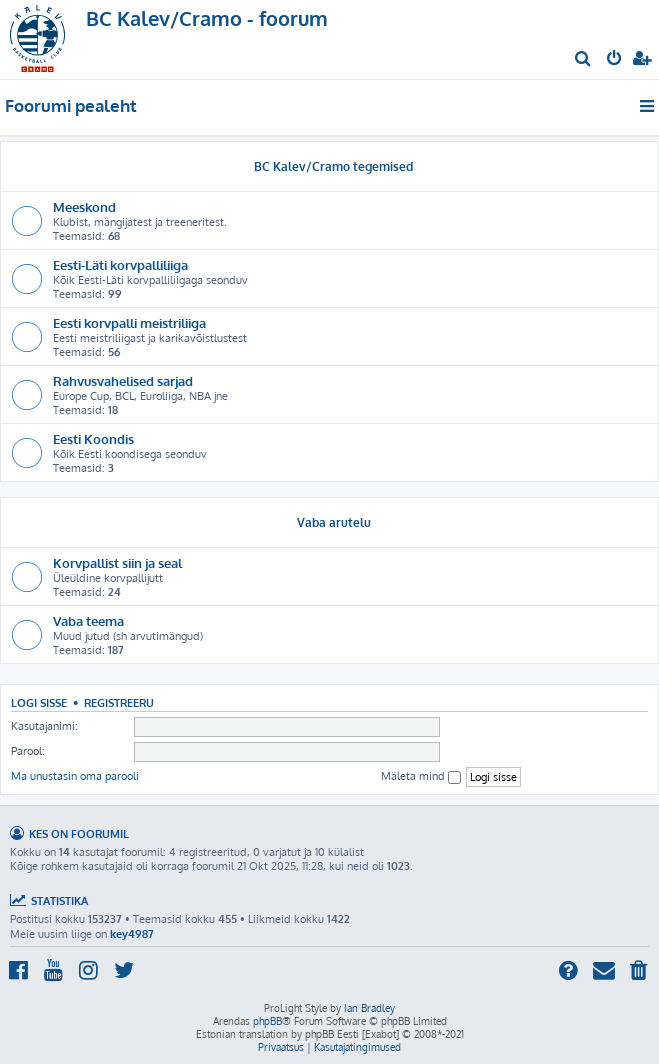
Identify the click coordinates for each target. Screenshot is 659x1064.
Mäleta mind (421, 776)
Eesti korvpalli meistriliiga (129, 322)
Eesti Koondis (93, 438)
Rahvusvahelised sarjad (123, 380)
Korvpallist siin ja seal (117, 562)
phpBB (267, 1021)
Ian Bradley (369, 1008)
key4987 (132, 934)
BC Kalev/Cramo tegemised (333, 166)
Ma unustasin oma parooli (75, 776)
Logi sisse (39, 702)
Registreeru (119, 702)
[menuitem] (583, 60)
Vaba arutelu (334, 522)
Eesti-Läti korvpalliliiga (120, 264)
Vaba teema (88, 620)
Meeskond (84, 206)
